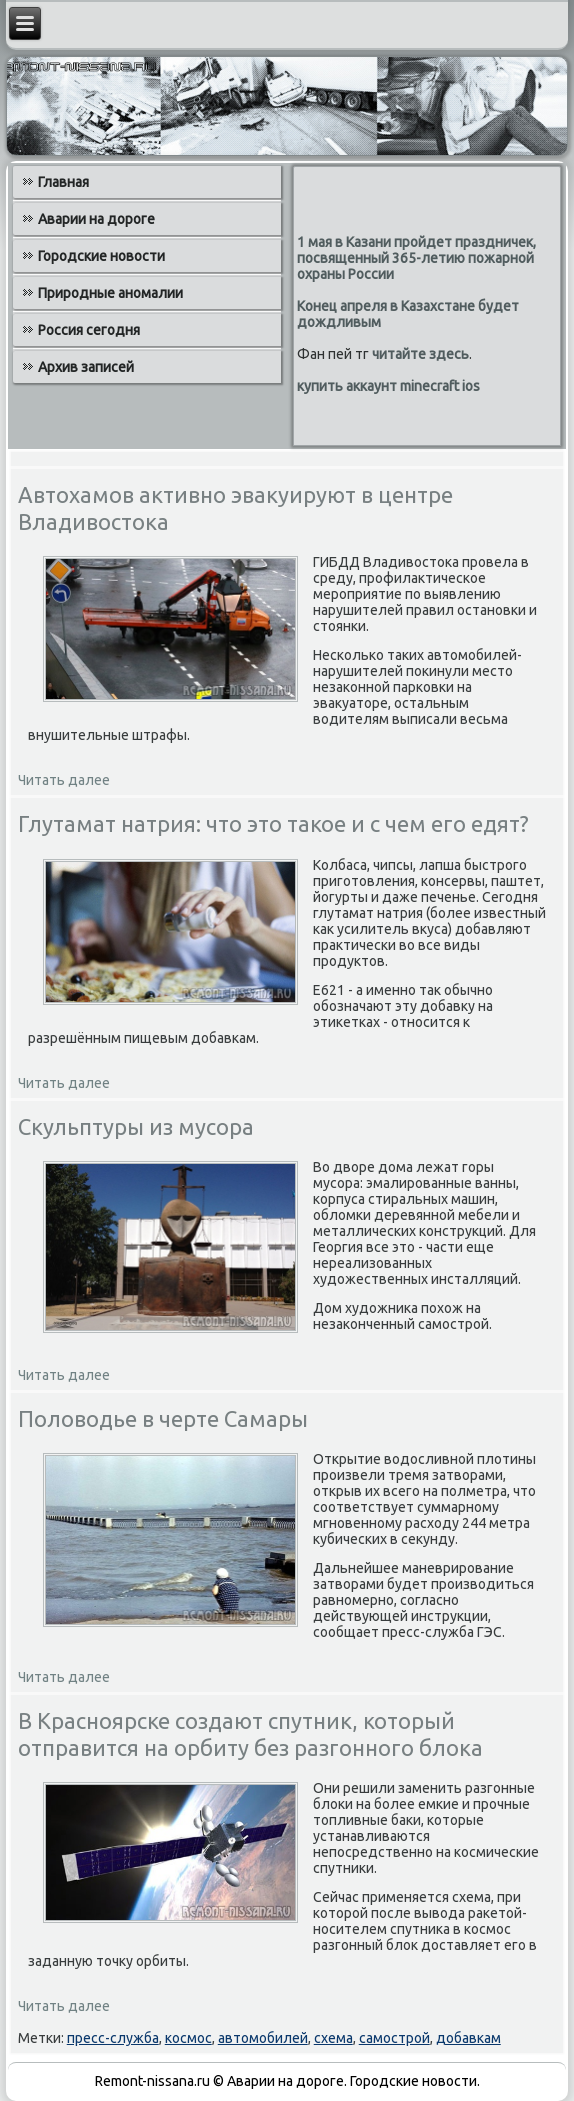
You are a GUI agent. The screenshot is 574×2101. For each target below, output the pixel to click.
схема (333, 2038)
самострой (394, 2038)
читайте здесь (420, 354)
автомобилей (263, 2038)
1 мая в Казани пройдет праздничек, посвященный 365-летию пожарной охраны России (416, 258)
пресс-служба (113, 2038)
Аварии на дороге (96, 219)
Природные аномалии (110, 293)
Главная (63, 182)
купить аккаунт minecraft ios (388, 386)
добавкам (468, 2038)
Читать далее (64, 780)
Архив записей (86, 367)
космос (188, 2038)
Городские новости (101, 256)
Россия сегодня (89, 330)
